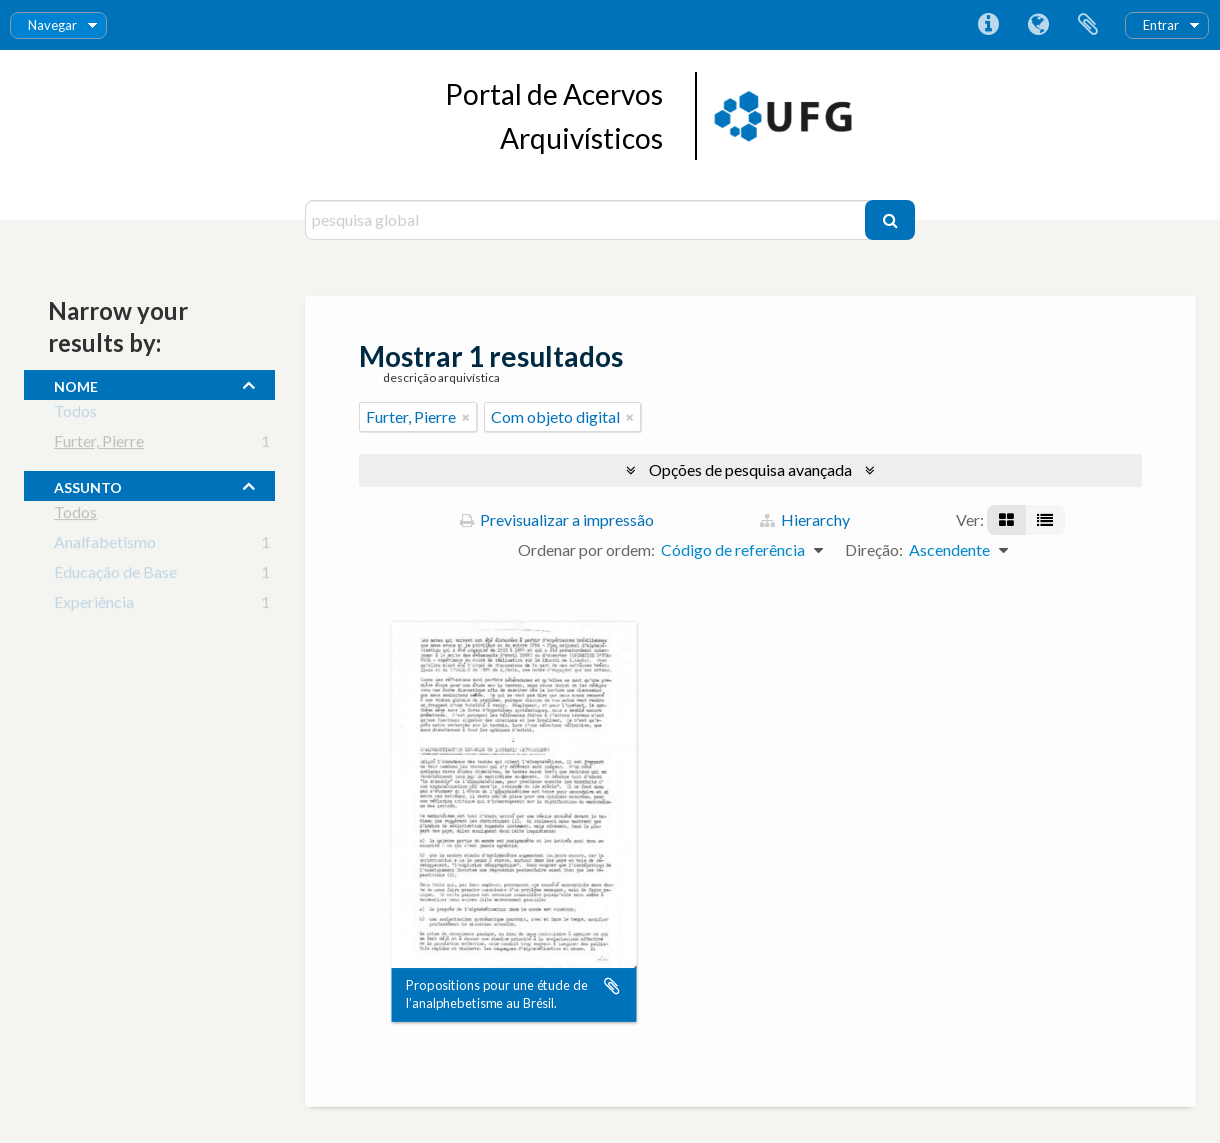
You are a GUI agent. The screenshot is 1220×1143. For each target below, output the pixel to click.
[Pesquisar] (890, 220)
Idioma (1038, 25)
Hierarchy (805, 519)
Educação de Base (115, 575)
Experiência (94, 605)
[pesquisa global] (587, 220)
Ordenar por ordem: (586, 549)
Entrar (1161, 25)
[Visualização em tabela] (1045, 520)
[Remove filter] (466, 417)
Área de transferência (1088, 25)
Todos (75, 414)
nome (76, 384)
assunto (88, 485)
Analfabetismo (105, 545)
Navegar (52, 25)
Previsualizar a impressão (557, 519)
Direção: (874, 549)
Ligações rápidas (988, 25)
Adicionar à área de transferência (612, 986)
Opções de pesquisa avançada (750, 469)
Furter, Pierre (99, 444)
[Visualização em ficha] (1006, 520)
